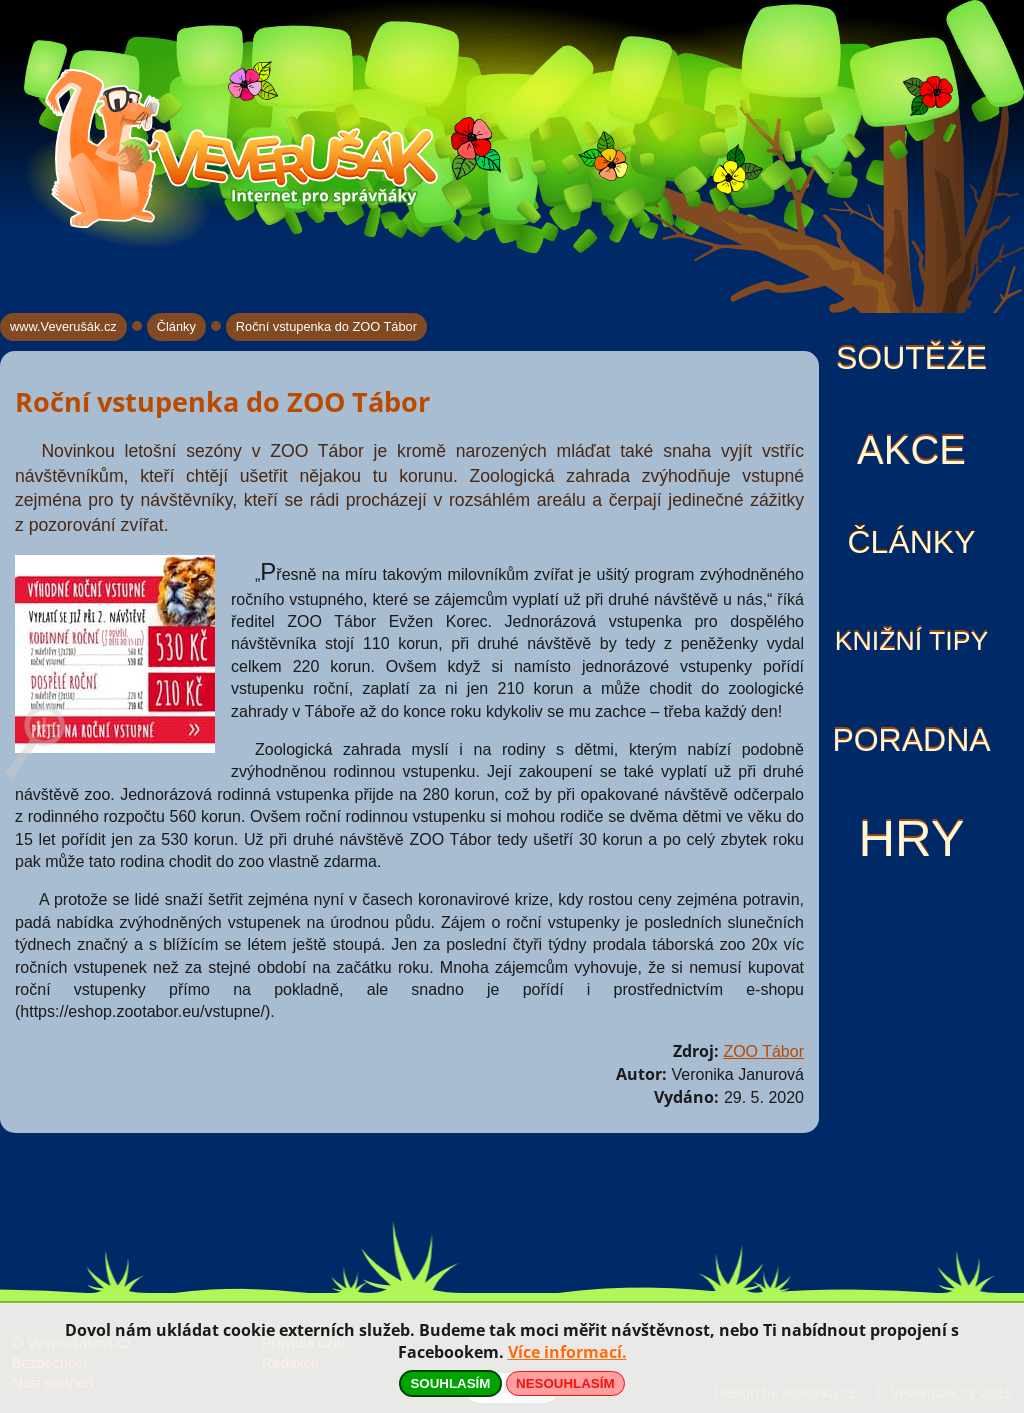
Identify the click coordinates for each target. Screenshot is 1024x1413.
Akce (911, 450)
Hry (911, 838)
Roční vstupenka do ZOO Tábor (326, 326)
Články (911, 542)
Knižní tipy (912, 641)
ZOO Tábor (763, 1051)
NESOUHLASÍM (565, 1383)
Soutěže (911, 358)
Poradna (911, 740)
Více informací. (567, 1352)
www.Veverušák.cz (63, 326)
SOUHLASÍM (450, 1383)
